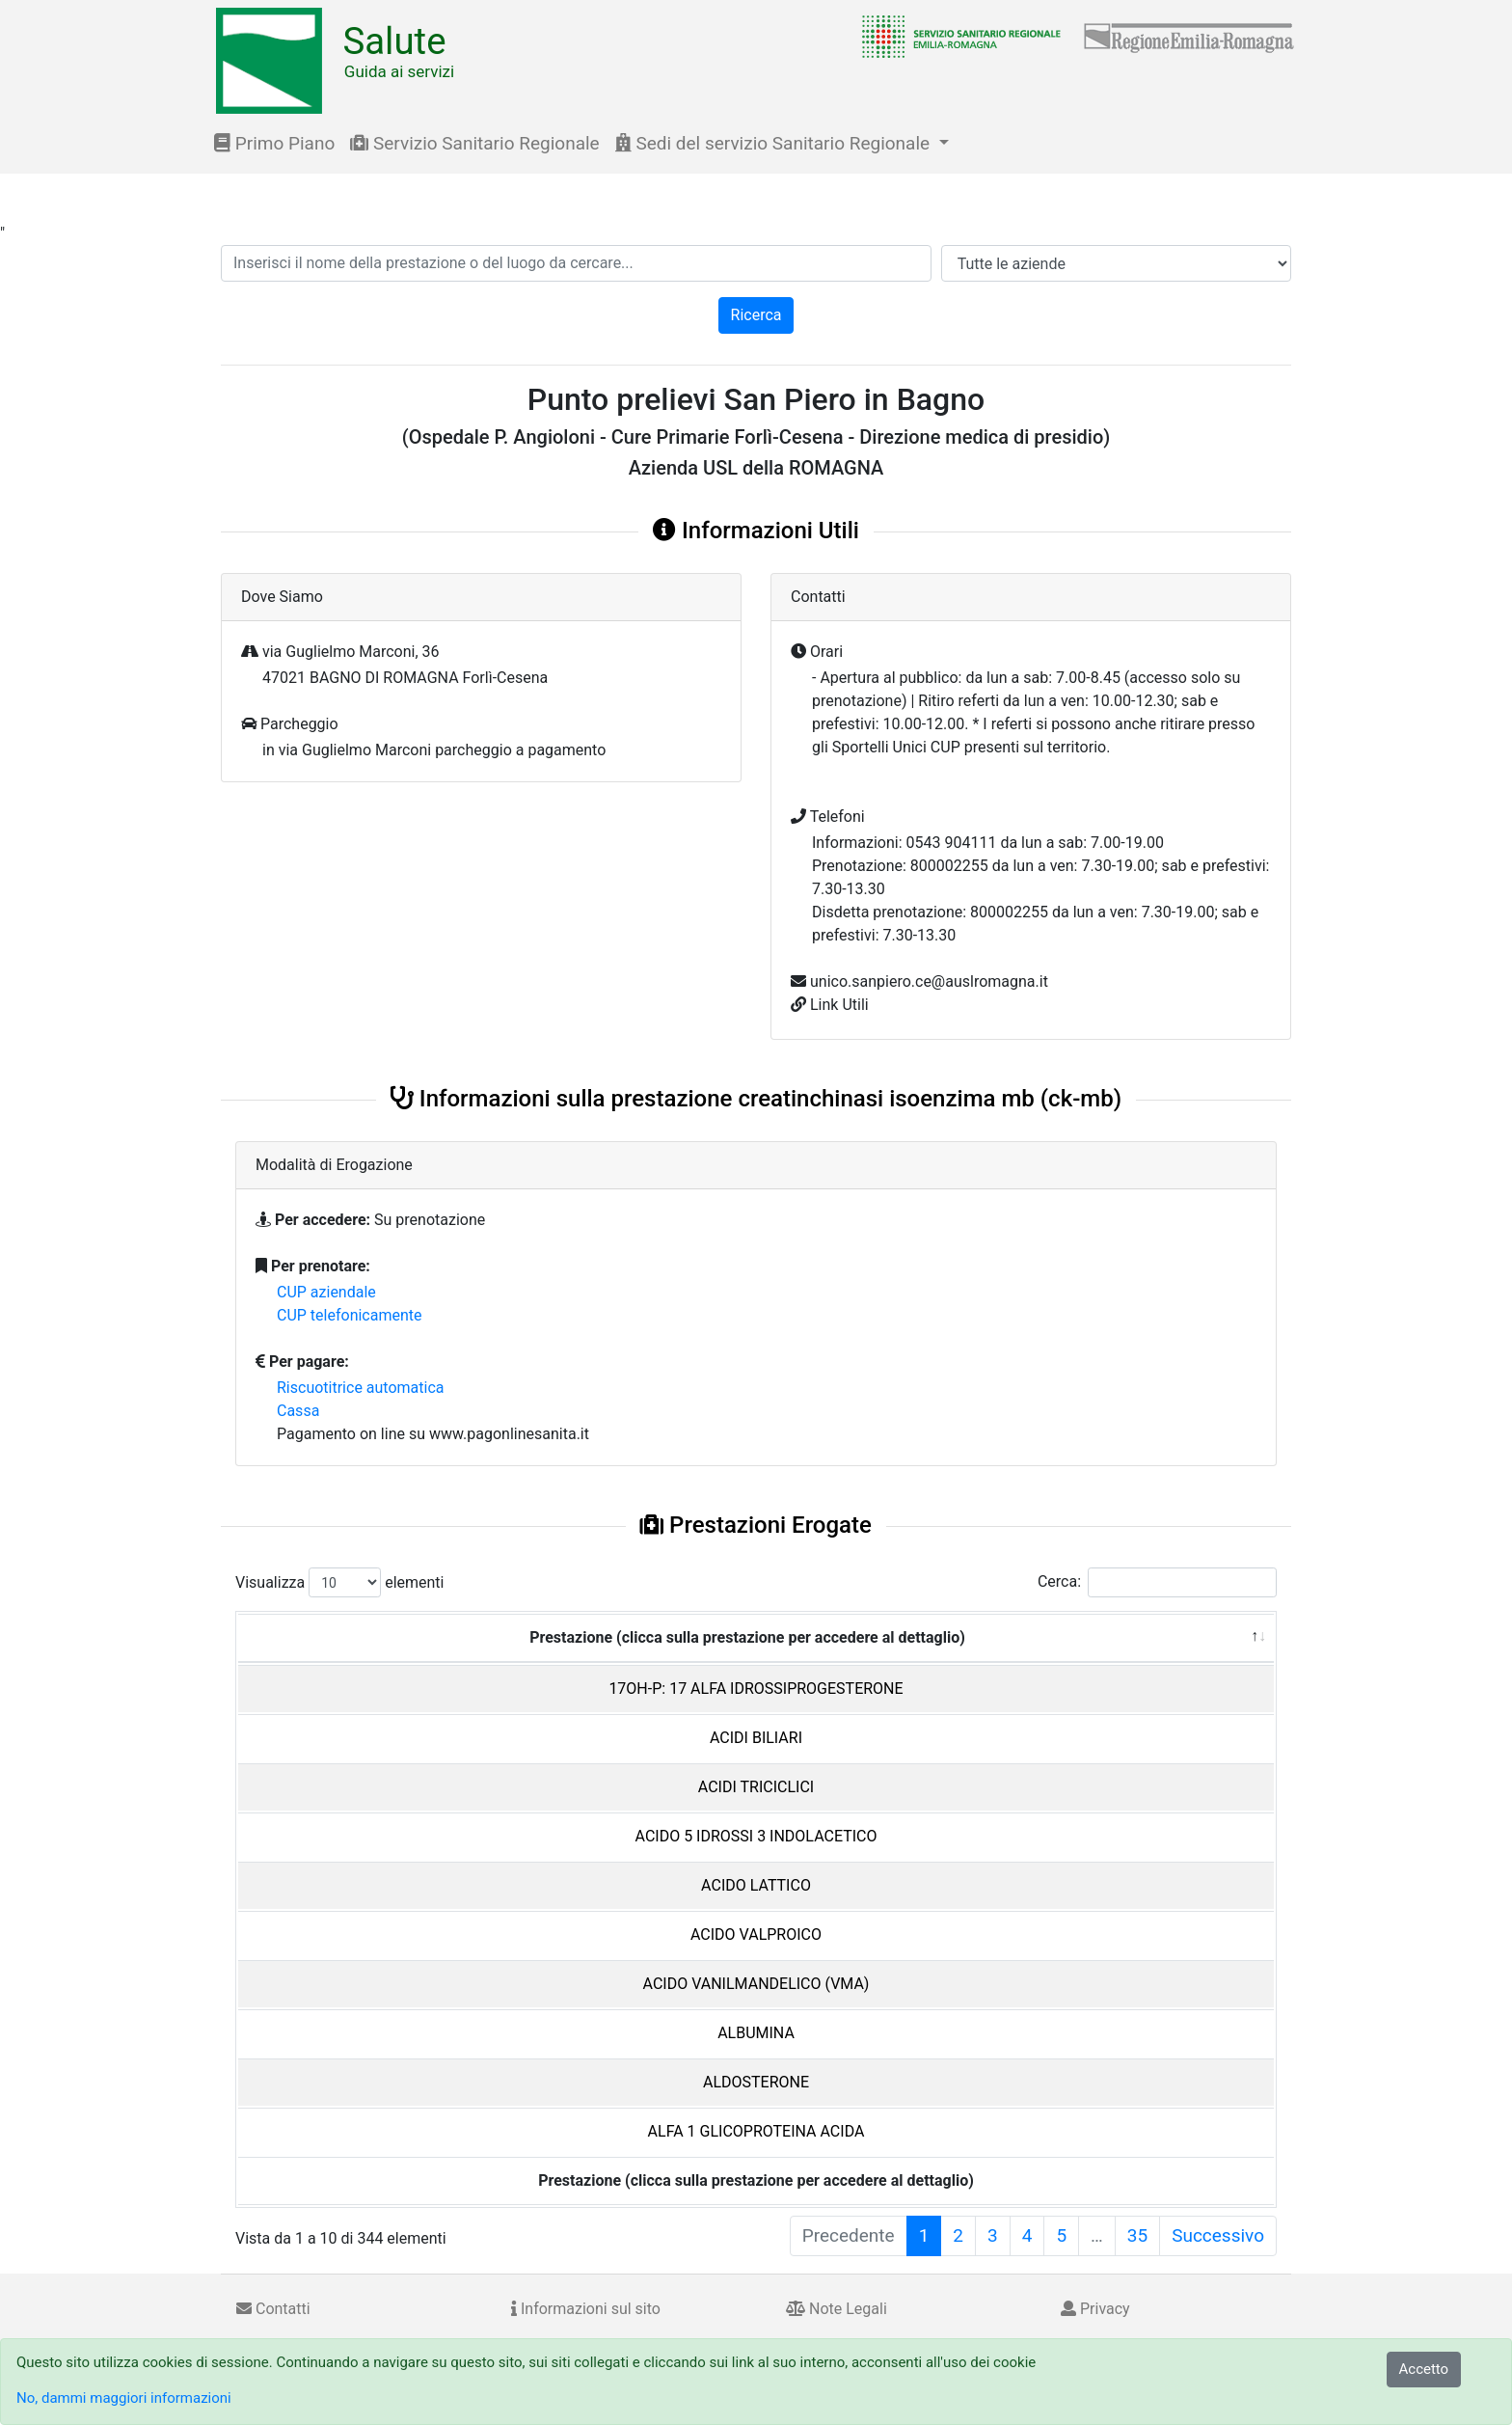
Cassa (298, 1411)
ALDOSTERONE (756, 2082)
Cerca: (1157, 1582)
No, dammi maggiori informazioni (123, 2398)
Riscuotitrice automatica (361, 1387)
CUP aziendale (326, 1292)
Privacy (1095, 2309)
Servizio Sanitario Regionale (474, 143)
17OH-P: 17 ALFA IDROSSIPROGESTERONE (755, 1688)
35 (1137, 2235)
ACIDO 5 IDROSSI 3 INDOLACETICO (756, 1836)
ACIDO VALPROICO (756, 1934)
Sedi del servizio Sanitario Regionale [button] (774, 143)
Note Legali (836, 2309)
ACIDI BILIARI (756, 1738)
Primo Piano (274, 143)
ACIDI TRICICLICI (756, 1787)
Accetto (1424, 2369)
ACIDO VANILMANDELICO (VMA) (756, 1984)
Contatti (273, 2309)
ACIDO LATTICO (756, 1885)
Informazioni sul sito (586, 2309)
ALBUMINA (756, 2033)
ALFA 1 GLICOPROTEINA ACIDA (756, 2131)
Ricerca (756, 315)
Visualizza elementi (340, 1582)
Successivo (1218, 2235)
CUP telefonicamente (349, 1315)
